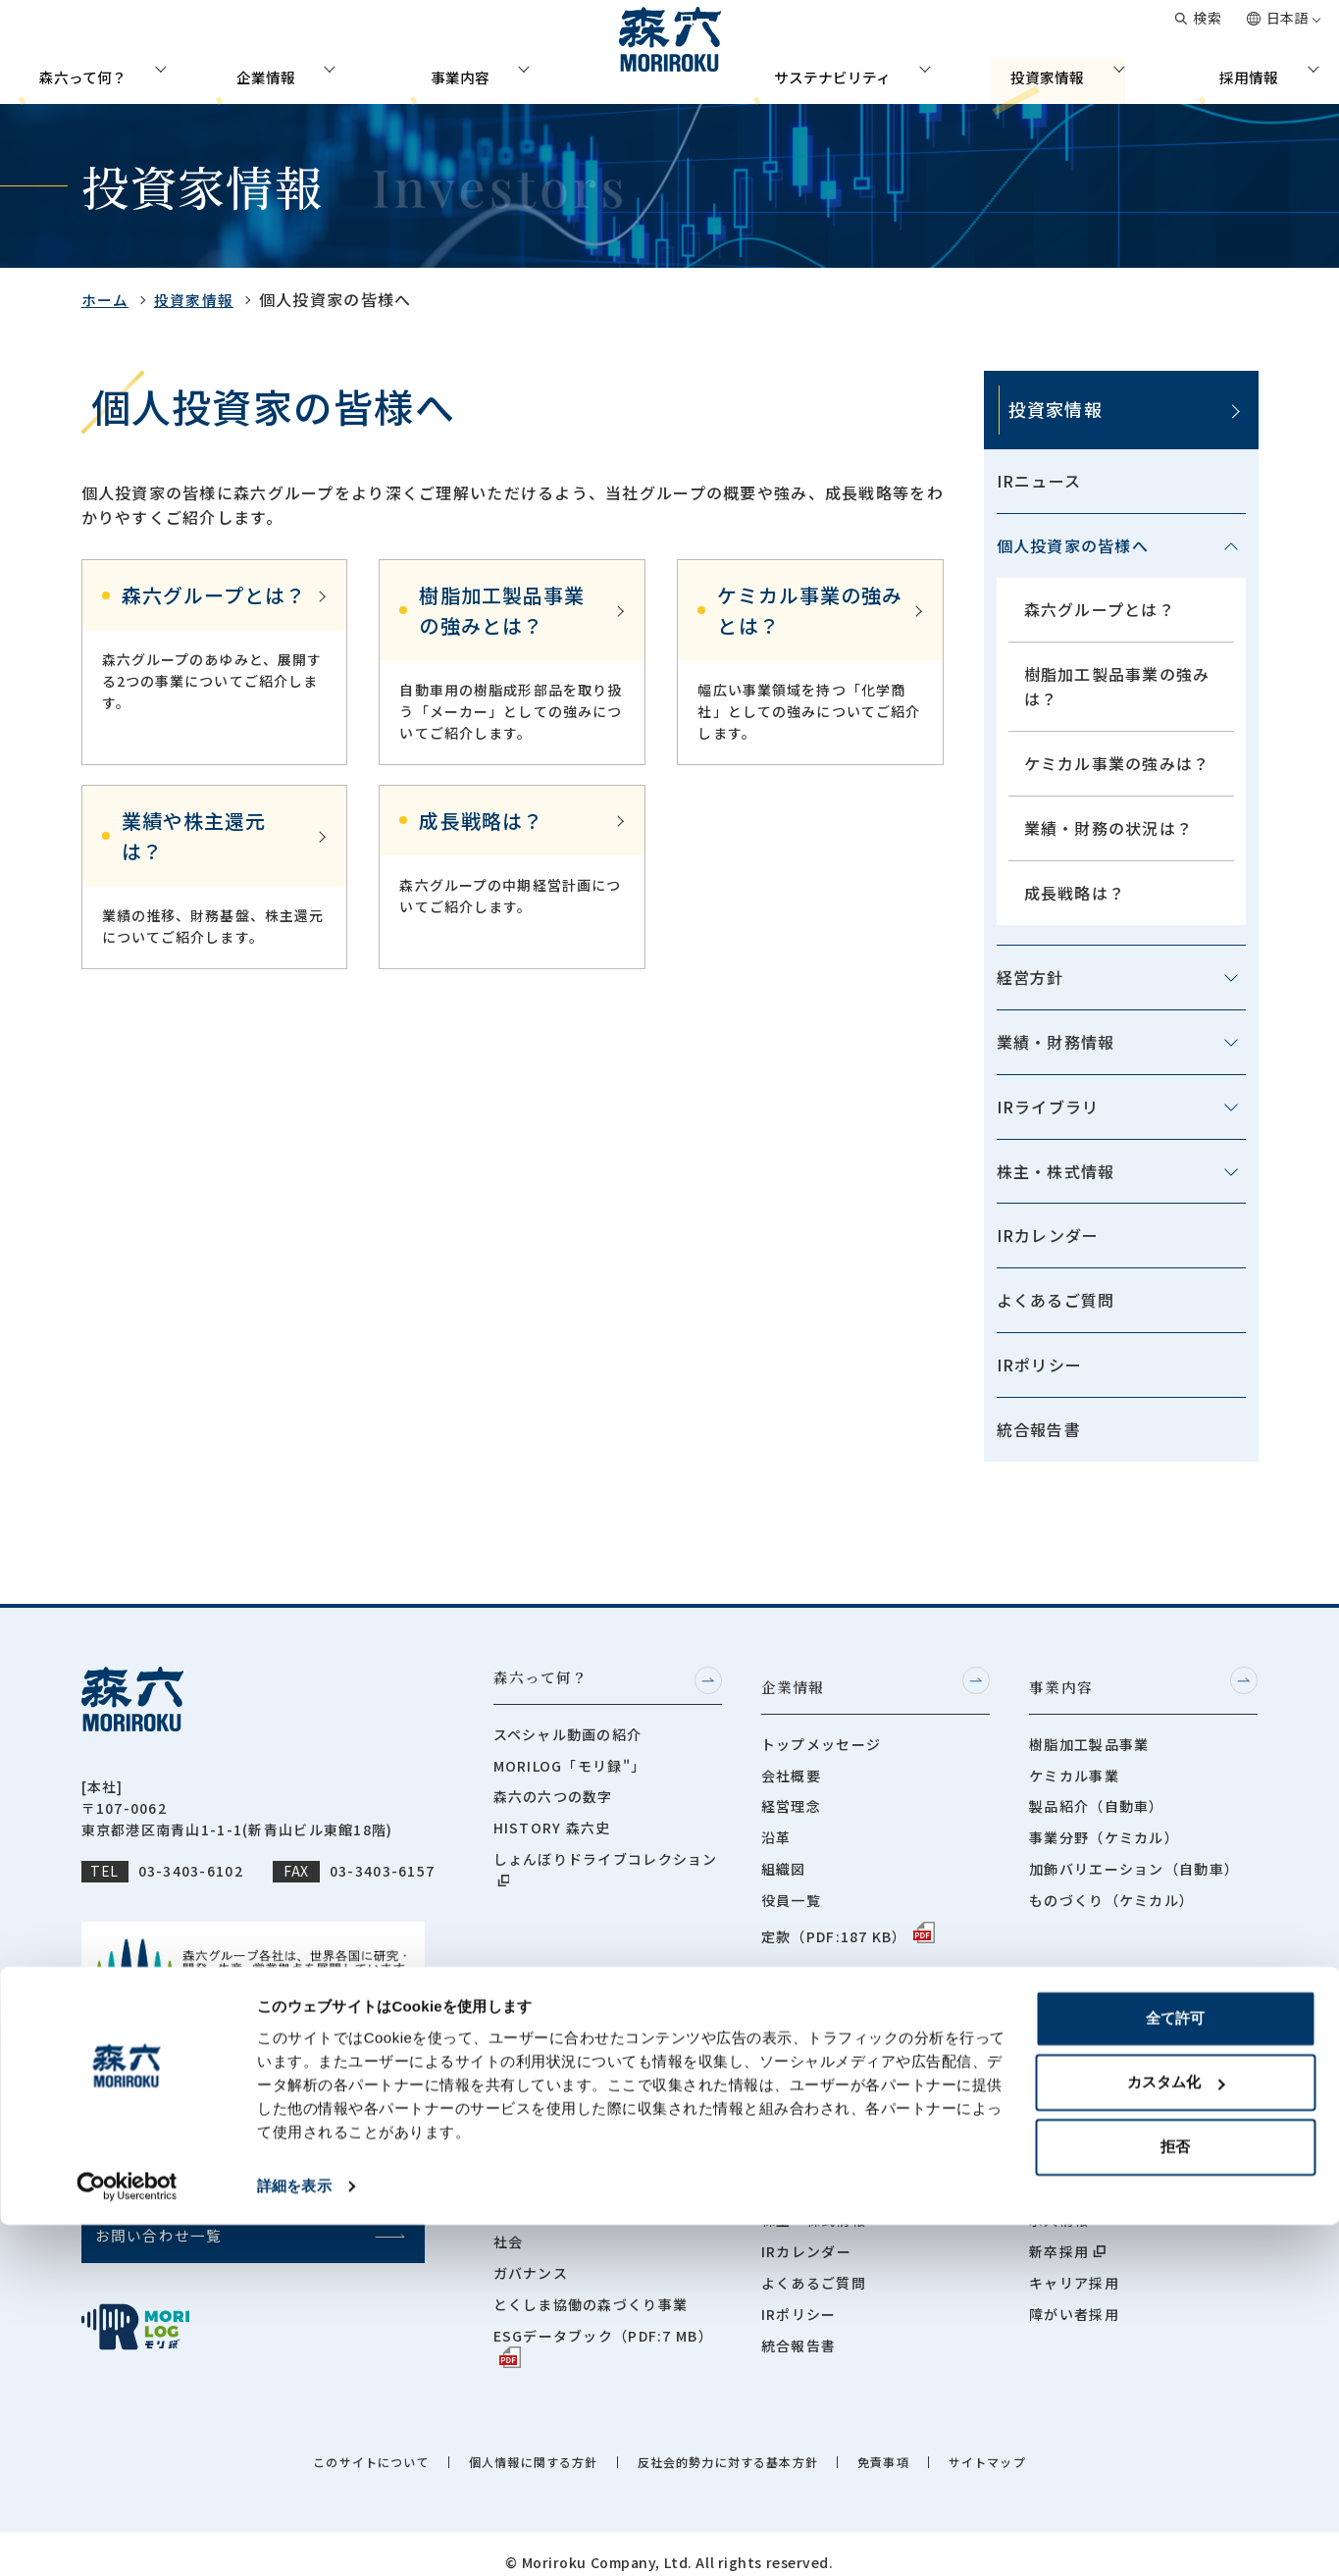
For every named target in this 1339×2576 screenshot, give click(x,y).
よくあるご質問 (1056, 1300)
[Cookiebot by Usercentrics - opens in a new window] (127, 2537)
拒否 (1175, 2498)
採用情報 (1263, 73)
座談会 (1051, 2140)
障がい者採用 (1074, 2297)
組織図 (783, 1861)
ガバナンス (530, 2256)
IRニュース (1039, 480)
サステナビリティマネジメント (597, 2162)
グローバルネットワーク (924, 29)
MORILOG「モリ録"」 (569, 1767)
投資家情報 (1054, 73)
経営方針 (1030, 977)
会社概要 (791, 1767)
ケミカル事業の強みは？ (1117, 763)
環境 (508, 2193)
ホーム (106, 299)
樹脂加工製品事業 (1089, 1735)
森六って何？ (66, 73)
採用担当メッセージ (1096, 2078)
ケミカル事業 (1074, 1767)
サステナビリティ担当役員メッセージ (605, 2089)
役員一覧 (791, 1891)
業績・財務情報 (1056, 1042)
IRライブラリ (1048, 1106)
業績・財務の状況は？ (1109, 828)
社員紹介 (1059, 2110)
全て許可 (1175, 2369)
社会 (508, 2225)
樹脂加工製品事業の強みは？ (1117, 686)
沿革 (776, 1829)
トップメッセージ (821, 1735)
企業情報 (252, 73)
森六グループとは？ (1100, 609)
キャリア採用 (1074, 2266)
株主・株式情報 (1056, 1171)
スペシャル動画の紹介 (568, 1735)
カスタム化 (1175, 2433)
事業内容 (453, 73)
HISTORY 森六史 (552, 1829)
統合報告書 (1039, 1429)
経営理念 (791, 1798)
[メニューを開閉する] (1231, 546)
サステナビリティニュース (582, 2130)
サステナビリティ (830, 73)
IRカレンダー (1048, 1235)
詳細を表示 (294, 2537)
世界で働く (1066, 2172)
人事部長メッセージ (1096, 2047)
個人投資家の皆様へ (1073, 545)
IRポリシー (1040, 1364)
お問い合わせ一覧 (1091, 29)
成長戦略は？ (1075, 892)
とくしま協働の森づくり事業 (591, 2287)
